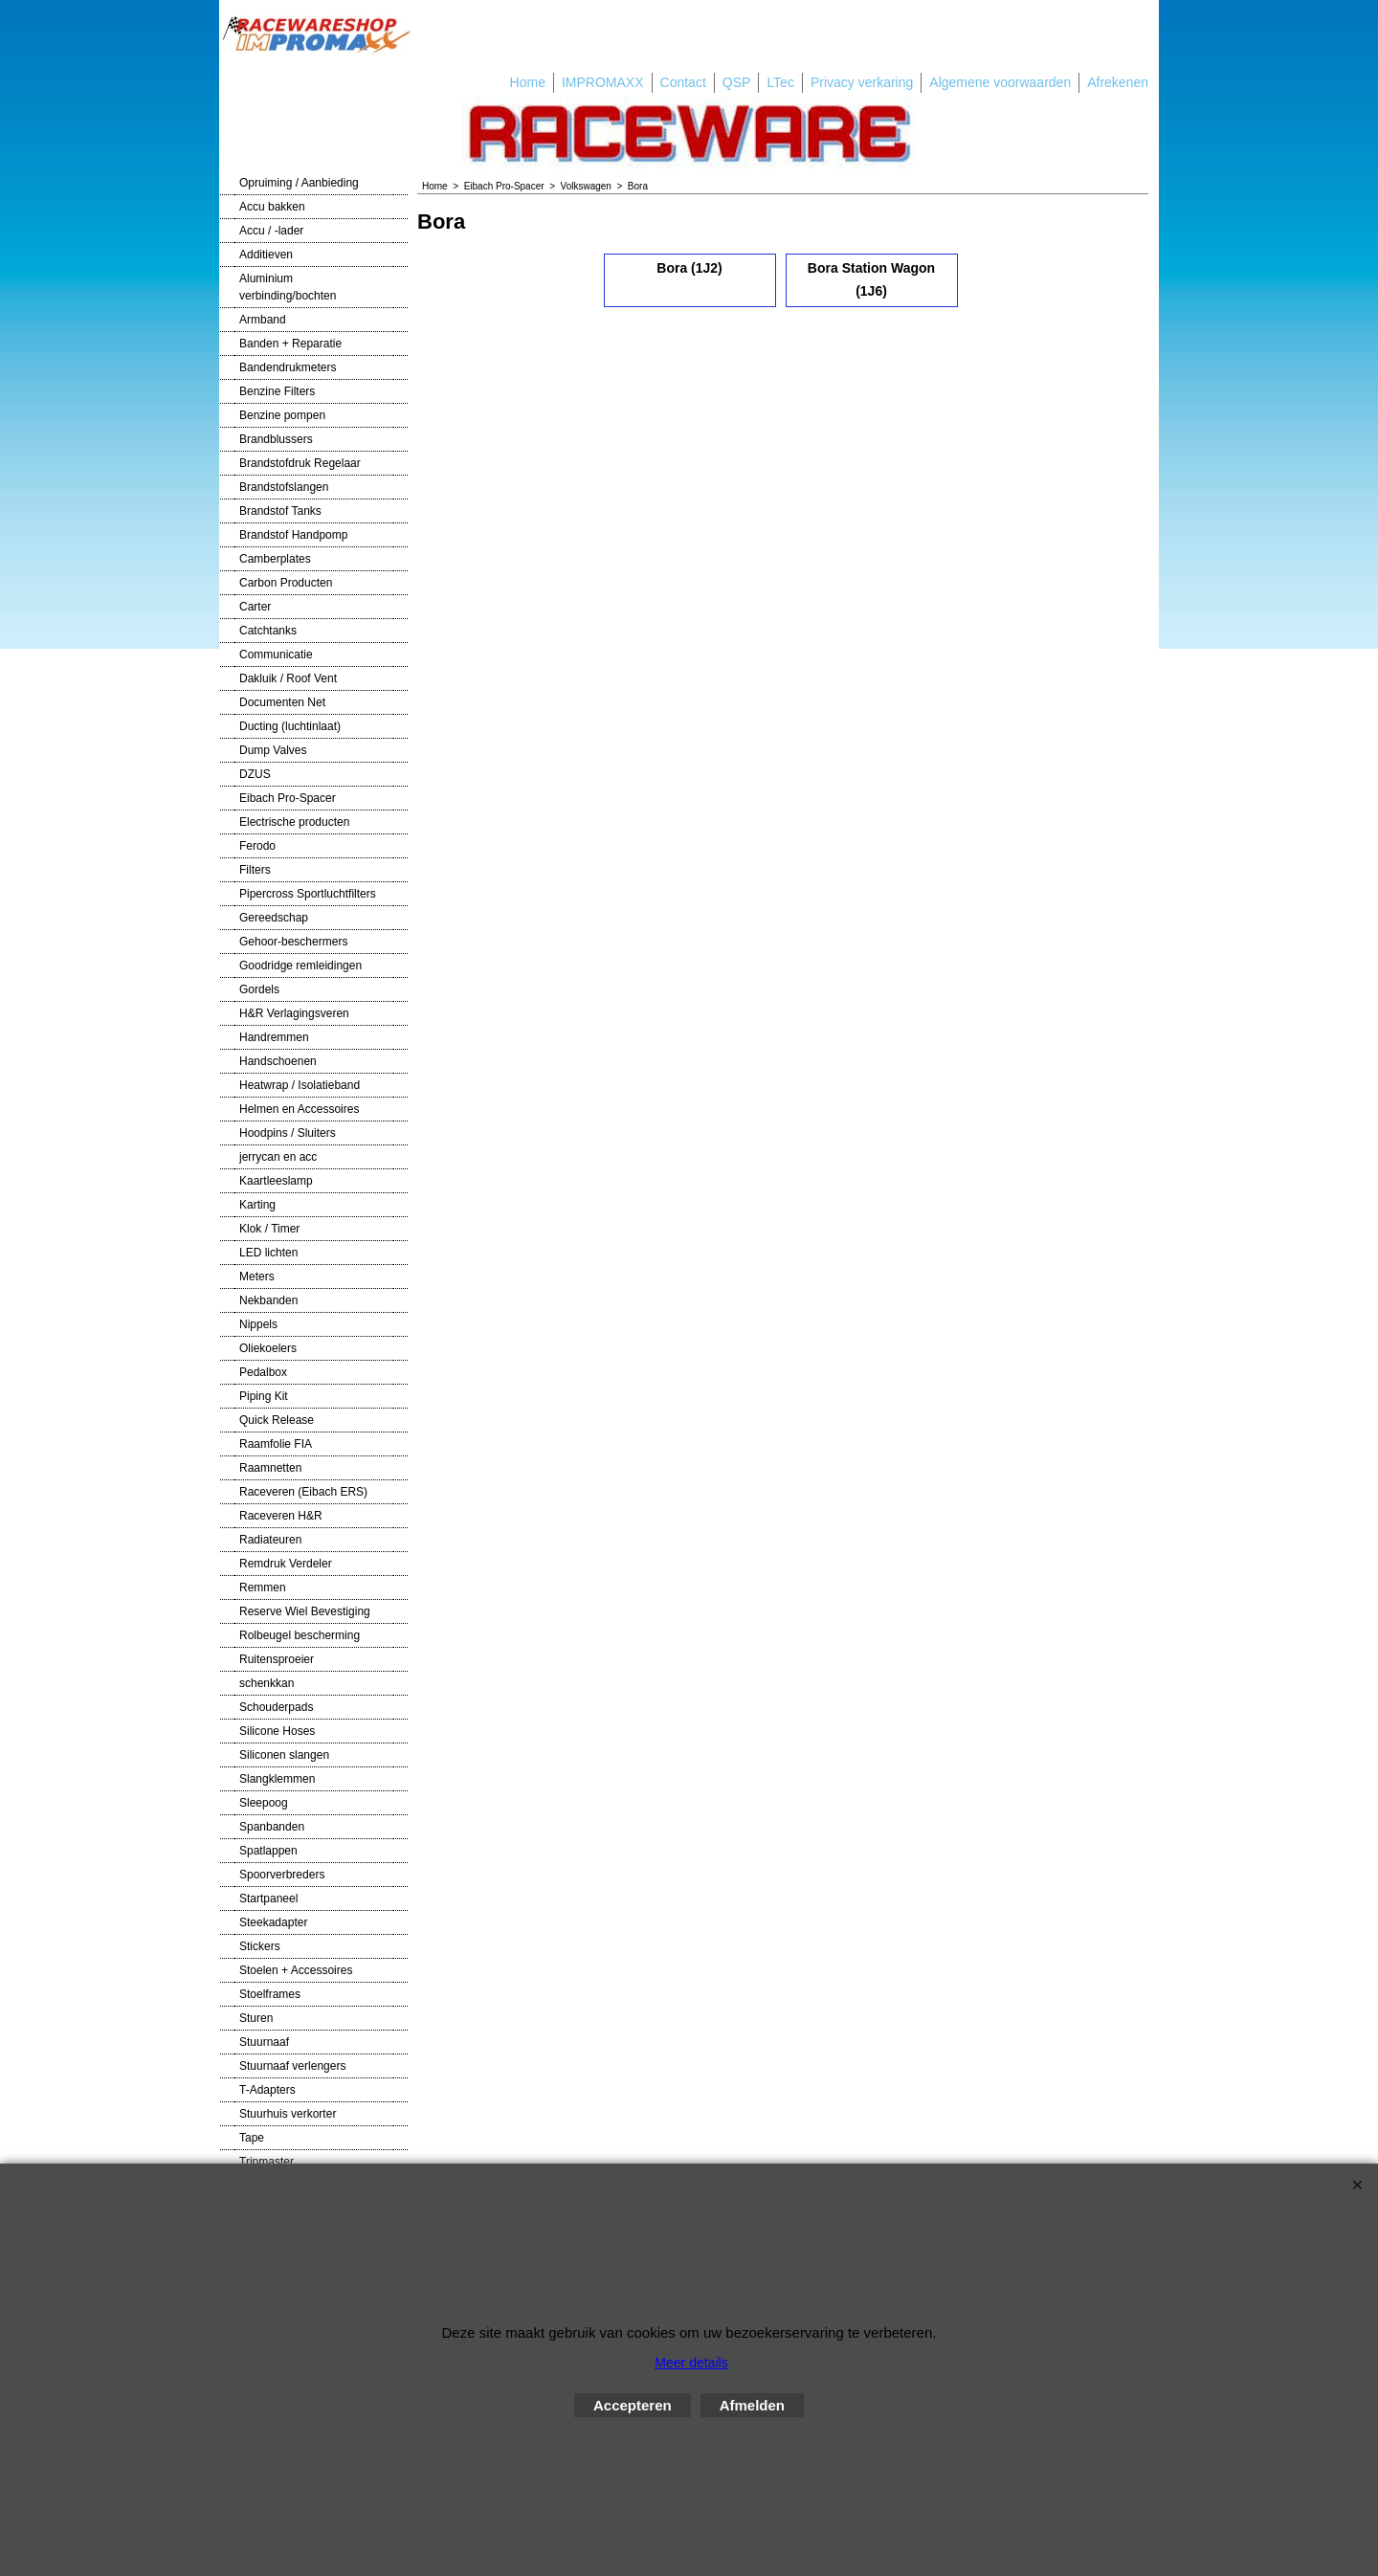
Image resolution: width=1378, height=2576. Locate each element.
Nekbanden (268, 1300)
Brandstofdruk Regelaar (300, 463)
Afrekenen (1117, 82)
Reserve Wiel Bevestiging (304, 1611)
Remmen (262, 1587)
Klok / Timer (269, 1228)
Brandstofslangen (283, 487)
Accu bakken (272, 206)
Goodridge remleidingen (300, 965)
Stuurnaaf (264, 2042)
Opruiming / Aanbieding (299, 182)
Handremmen (274, 1037)
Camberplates (275, 559)
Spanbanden (271, 1826)
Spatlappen (268, 1850)
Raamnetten (270, 1468)
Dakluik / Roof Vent (288, 678)
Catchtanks (268, 630)
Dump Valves (272, 750)
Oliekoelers (268, 1348)
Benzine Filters (277, 391)
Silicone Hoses (277, 1731)
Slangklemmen (277, 1779)
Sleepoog (263, 1803)
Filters (255, 870)
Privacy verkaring (862, 82)
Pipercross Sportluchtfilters (307, 893)
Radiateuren (270, 1539)
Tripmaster (266, 2161)
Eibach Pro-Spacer (287, 798)
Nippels (258, 1324)
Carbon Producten (285, 582)
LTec (780, 82)
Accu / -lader (271, 230)
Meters (257, 1276)
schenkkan (266, 1683)
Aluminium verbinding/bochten (287, 287)
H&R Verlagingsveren (294, 1013)
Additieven (266, 254)
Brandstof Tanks (280, 511)
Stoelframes (269, 1994)
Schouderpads (276, 1707)
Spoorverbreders (281, 1874)
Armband (262, 319)
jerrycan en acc (278, 1157)
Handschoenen (278, 1061)
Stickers (259, 1946)
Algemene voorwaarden (1000, 82)
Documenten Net (282, 702)
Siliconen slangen (284, 1755)
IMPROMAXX (603, 82)
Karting (257, 1204)
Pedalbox (263, 1372)
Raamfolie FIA (275, 1444)
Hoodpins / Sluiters (287, 1133)
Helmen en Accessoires (299, 1109)
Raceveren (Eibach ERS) (303, 1492)
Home (527, 82)
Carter (255, 606)
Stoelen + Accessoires (295, 1970)
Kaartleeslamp (276, 1181)
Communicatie (276, 654)
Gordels (259, 989)
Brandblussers (276, 439)
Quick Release (276, 1420)
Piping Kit (263, 1396)
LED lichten (268, 1252)
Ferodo (257, 846)
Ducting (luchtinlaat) (290, 726)
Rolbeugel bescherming (299, 1635)
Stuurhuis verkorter (287, 2114)
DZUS (255, 774)
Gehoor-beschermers (293, 941)
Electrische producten (294, 822)
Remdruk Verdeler (285, 1563)
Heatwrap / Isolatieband (299, 1085)
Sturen (256, 2018)
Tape (251, 2137)
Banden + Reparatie (290, 343)
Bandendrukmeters (287, 367)
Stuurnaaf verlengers (292, 2066)
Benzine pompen (282, 415)
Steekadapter (273, 1922)
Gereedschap (273, 917)
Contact (683, 82)
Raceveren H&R (280, 1515)
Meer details (691, 2362)
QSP (736, 82)
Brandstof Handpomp (293, 535)
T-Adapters (267, 2090)
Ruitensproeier (276, 1659)
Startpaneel (268, 1898)
